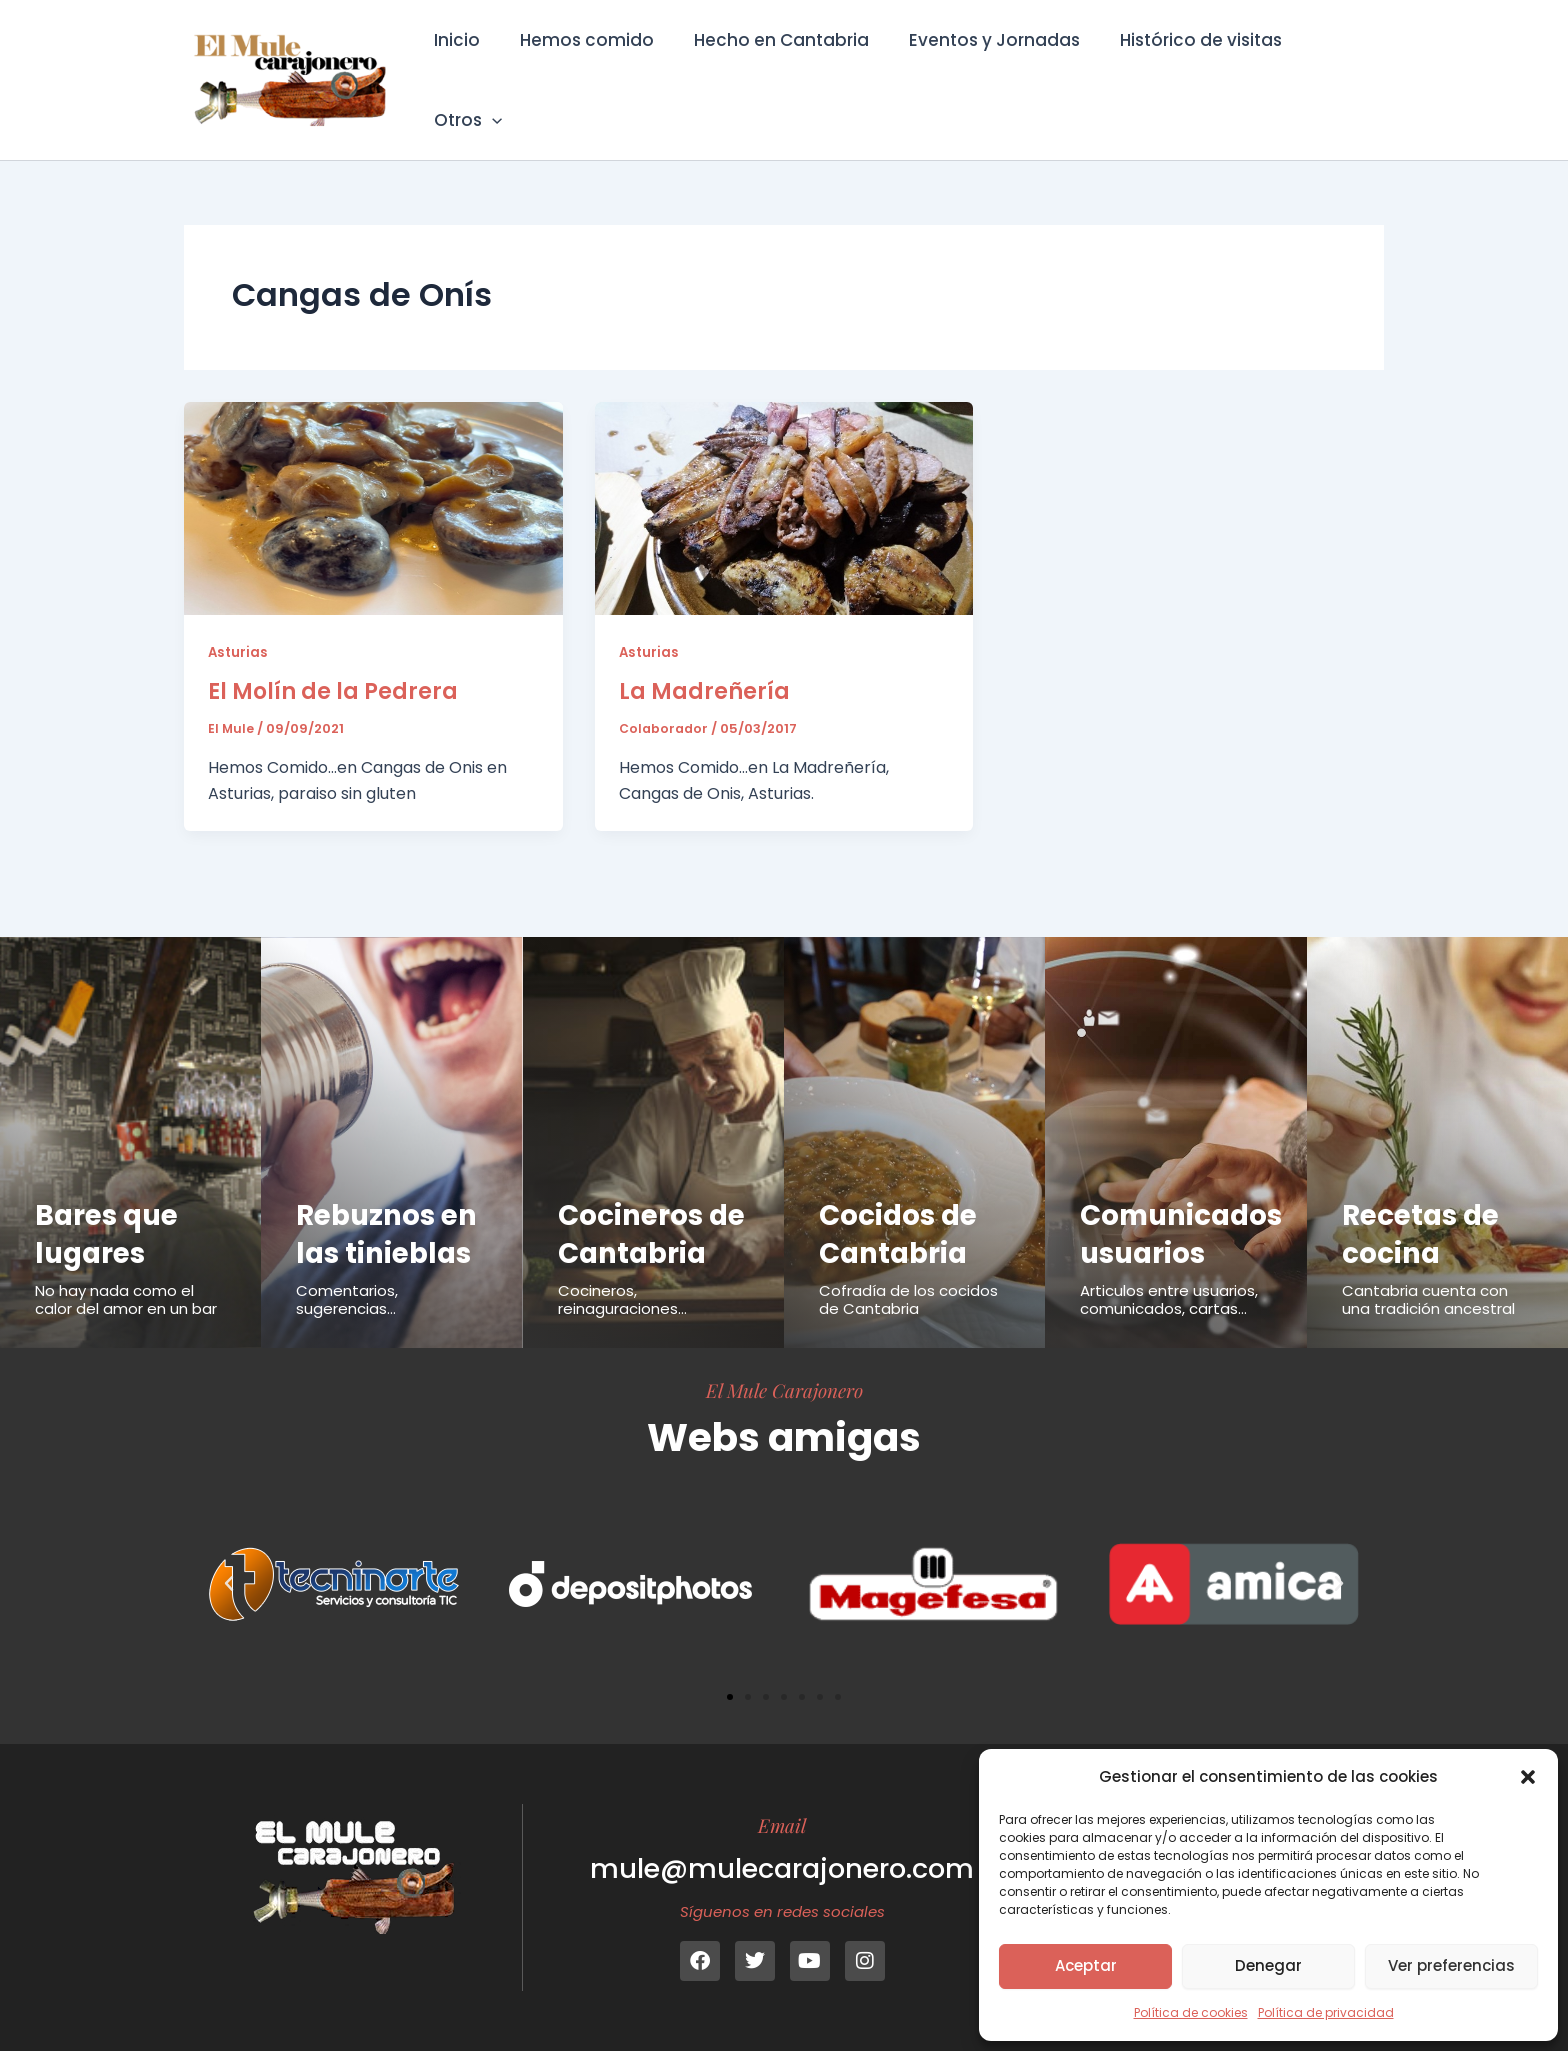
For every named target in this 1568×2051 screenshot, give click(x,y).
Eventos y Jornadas (983, 66)
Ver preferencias (1451, 1965)
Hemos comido (588, 66)
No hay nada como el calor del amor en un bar (126, 1262)
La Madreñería (704, 663)
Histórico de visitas (1184, 66)
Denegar (1268, 1965)
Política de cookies (1191, 2012)
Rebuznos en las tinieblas (391, 1196)
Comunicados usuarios (1186, 1196)
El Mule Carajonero (784, 1390)
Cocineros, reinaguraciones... (622, 1299)
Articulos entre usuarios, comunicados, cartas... (1169, 1262)
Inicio (464, 66)
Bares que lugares (110, 1196)
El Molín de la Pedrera (333, 663)
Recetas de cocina (1424, 1196)
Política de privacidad (1326, 2012)
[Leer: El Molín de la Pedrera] (373, 479)
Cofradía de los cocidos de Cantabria (908, 1262)
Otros (1333, 66)
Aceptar (1086, 1965)
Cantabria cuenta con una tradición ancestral (1428, 1262)
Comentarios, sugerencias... (347, 1262)
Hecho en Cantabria (776, 66)
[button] (1528, 1777)
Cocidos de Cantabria (902, 1196)
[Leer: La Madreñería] (784, 479)
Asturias (239, 624)
